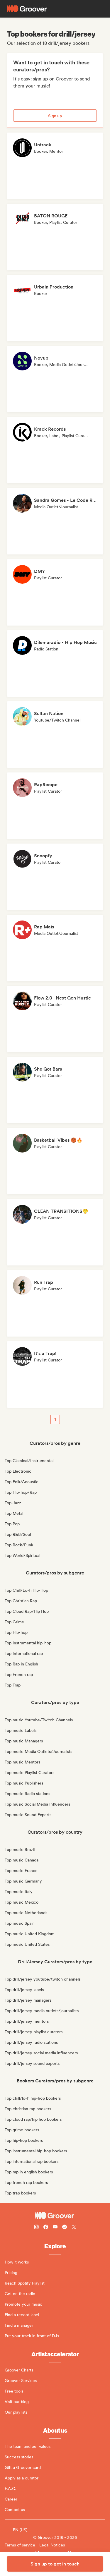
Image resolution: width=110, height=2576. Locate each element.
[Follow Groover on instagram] (36, 2228)
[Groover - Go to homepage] (55, 2215)
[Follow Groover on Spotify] (64, 2228)
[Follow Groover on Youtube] (55, 2228)
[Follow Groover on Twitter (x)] (74, 2228)
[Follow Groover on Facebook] (45, 2228)
